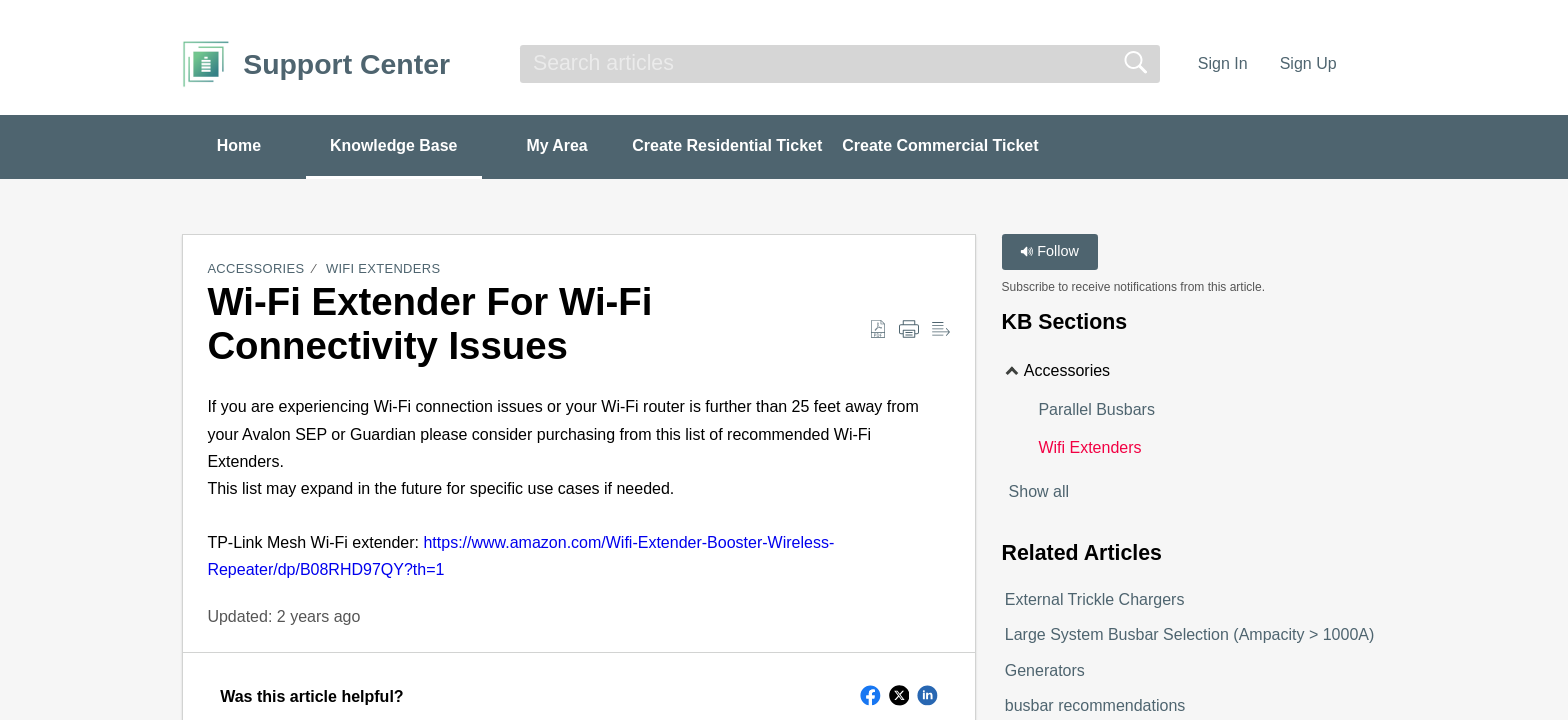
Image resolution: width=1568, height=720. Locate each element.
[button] (870, 696)
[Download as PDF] (878, 330)
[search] (840, 64)
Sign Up (1308, 63)
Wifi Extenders (383, 269)
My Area (561, 145)
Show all (1039, 491)
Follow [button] (1049, 252)
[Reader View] (941, 330)
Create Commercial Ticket (945, 145)
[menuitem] (1373, 64)
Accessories (255, 269)
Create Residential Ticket (732, 145)
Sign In (1223, 63)
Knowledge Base (396, 145)
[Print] (909, 330)
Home (239, 145)
